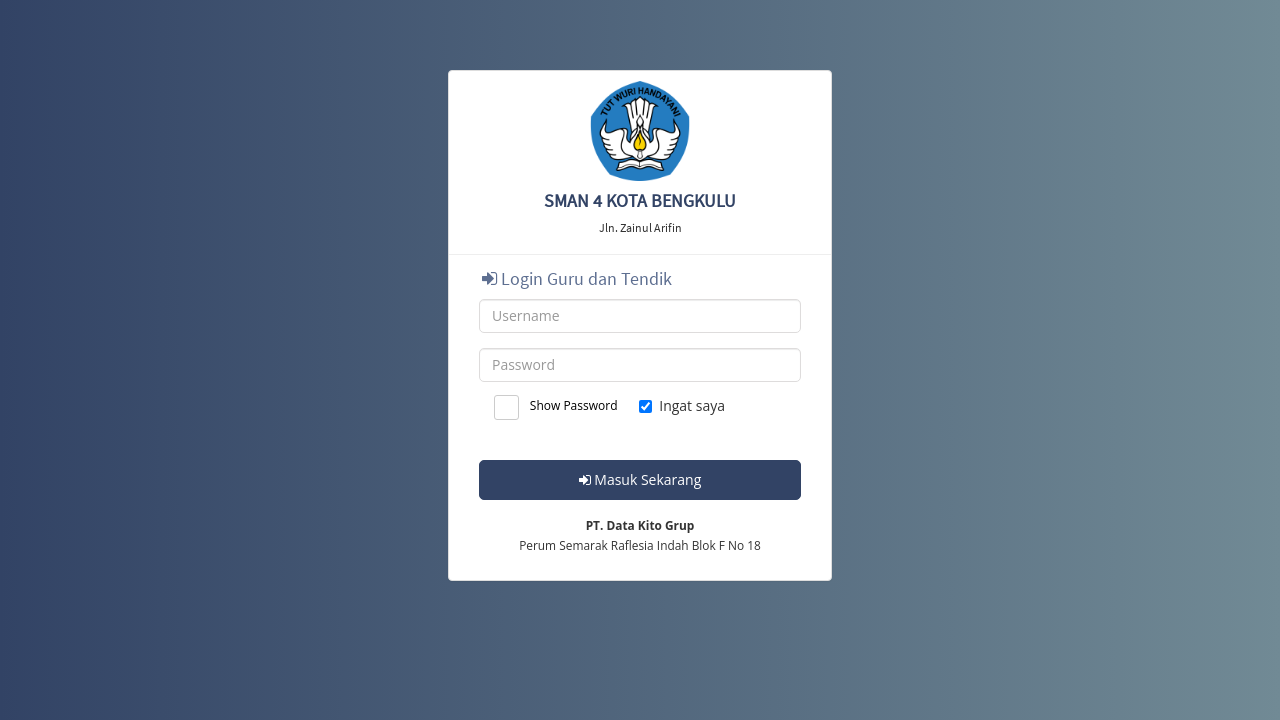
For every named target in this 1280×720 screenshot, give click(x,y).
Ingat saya (682, 405)
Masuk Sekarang (640, 479)
